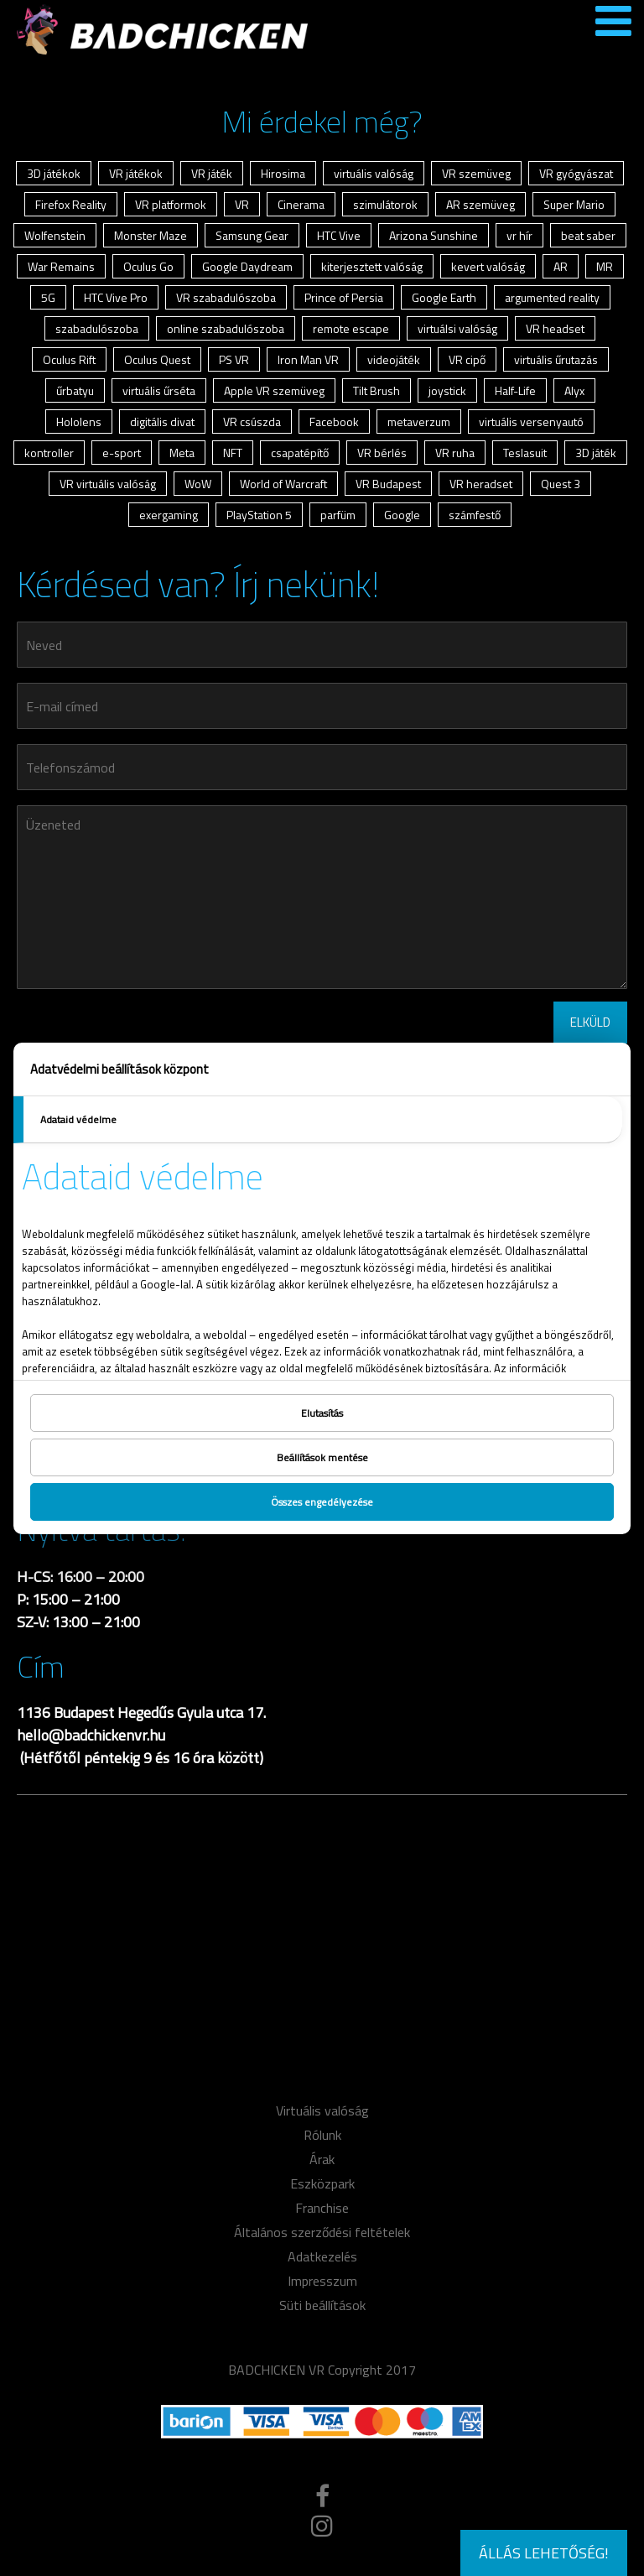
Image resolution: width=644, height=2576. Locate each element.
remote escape (351, 328)
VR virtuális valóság (108, 483)
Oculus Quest (157, 359)
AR (560, 266)
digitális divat (162, 421)
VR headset (555, 328)
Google (402, 514)
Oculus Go (148, 266)
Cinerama (301, 204)
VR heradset (480, 483)
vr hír (519, 235)
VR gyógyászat (576, 173)
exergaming (168, 514)
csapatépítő (300, 452)
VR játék (211, 173)
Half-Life (515, 390)
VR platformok (170, 204)
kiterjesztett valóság (372, 266)
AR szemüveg (480, 204)
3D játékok (53, 173)
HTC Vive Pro (116, 297)
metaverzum (418, 421)
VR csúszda (252, 421)
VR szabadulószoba (226, 297)
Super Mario (574, 204)
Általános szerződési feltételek (322, 2232)
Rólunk (322, 2135)
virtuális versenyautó (531, 421)
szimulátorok (385, 204)
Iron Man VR (308, 359)
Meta (182, 452)
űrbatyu (75, 390)
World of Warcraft (283, 483)
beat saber (588, 235)
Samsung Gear (252, 235)
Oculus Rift (69, 359)
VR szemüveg (476, 173)
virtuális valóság (373, 173)
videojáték (393, 359)
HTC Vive (339, 235)
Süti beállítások (322, 2305)
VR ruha (455, 452)
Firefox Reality (70, 204)
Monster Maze (150, 235)
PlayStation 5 (259, 514)
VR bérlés (382, 452)
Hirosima (283, 173)
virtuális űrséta (158, 390)
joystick (447, 390)
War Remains (61, 266)
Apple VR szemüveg (274, 390)
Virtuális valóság (322, 2110)
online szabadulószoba (225, 328)
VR (242, 204)
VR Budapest (388, 483)
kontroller (49, 452)
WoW (197, 483)
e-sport (121, 452)
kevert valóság (488, 266)
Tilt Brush (376, 390)
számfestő (475, 514)
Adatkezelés (322, 2256)
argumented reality (552, 297)
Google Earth (444, 297)
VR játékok (136, 173)
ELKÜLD (590, 1022)
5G (48, 297)
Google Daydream (247, 266)
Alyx (574, 390)
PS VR (234, 359)
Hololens (78, 421)
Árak (322, 2159)
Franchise (322, 2208)
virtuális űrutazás (556, 359)
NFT (232, 452)
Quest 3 (560, 483)
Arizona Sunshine (433, 235)
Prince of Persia (343, 297)
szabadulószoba (96, 328)
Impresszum (322, 2281)
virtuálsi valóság (457, 328)
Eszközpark (322, 2183)
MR (604, 266)
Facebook (334, 421)
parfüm (338, 514)
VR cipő (467, 359)
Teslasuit (525, 452)
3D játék (595, 452)
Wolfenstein (55, 235)
